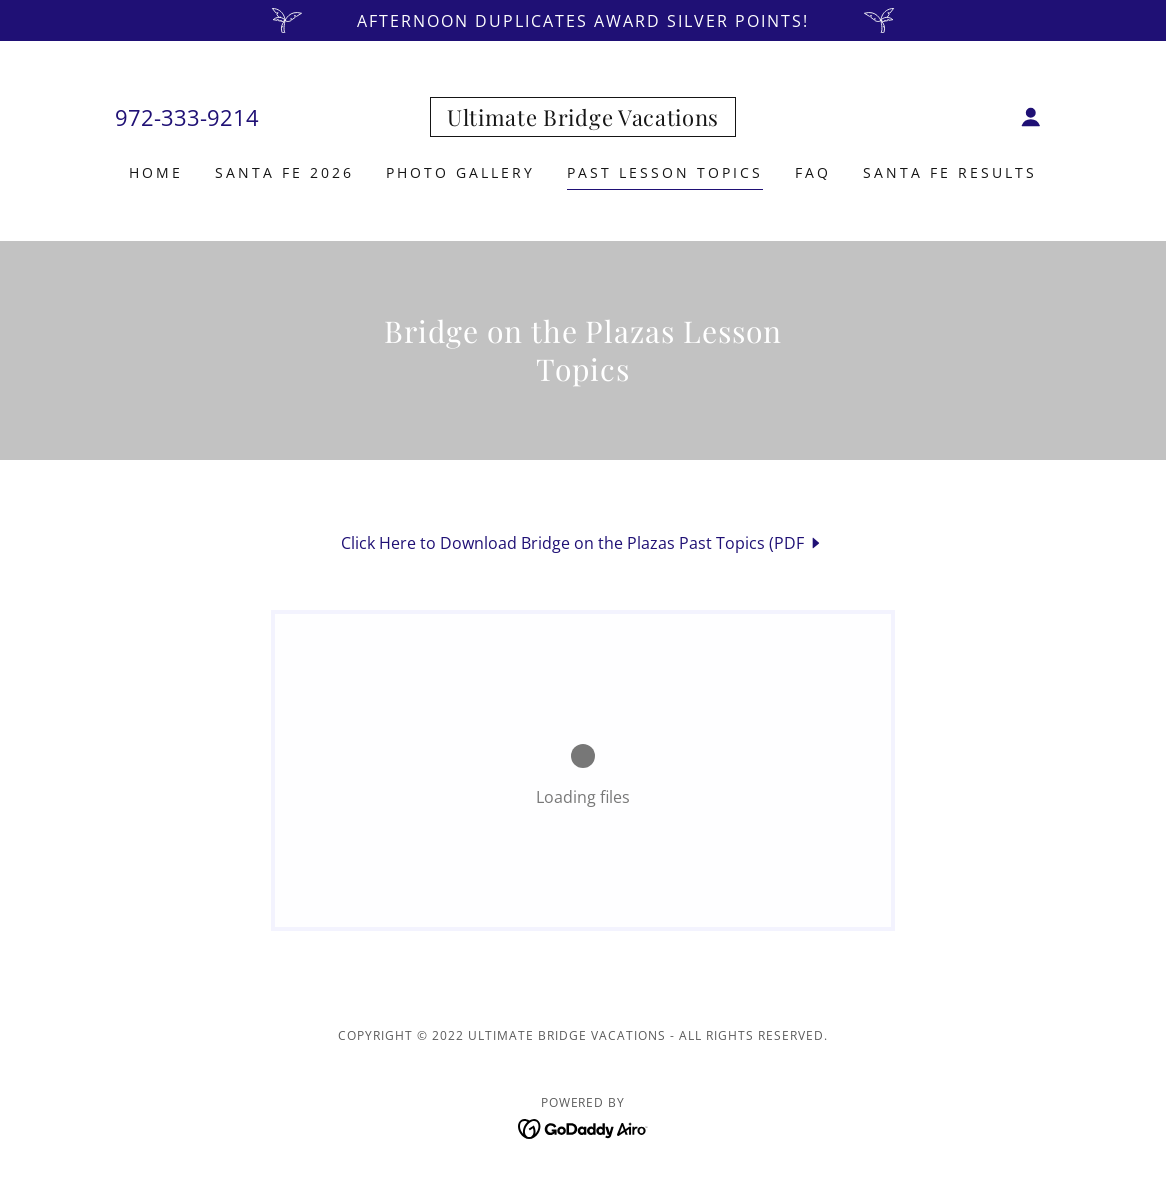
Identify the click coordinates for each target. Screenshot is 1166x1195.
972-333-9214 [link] (187, 117)
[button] (1031, 117)
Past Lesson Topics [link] (665, 172)
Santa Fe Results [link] (950, 172)
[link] (583, 120)
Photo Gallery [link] (460, 172)
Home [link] (156, 172)
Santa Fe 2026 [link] (284, 172)
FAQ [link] (813, 172)
